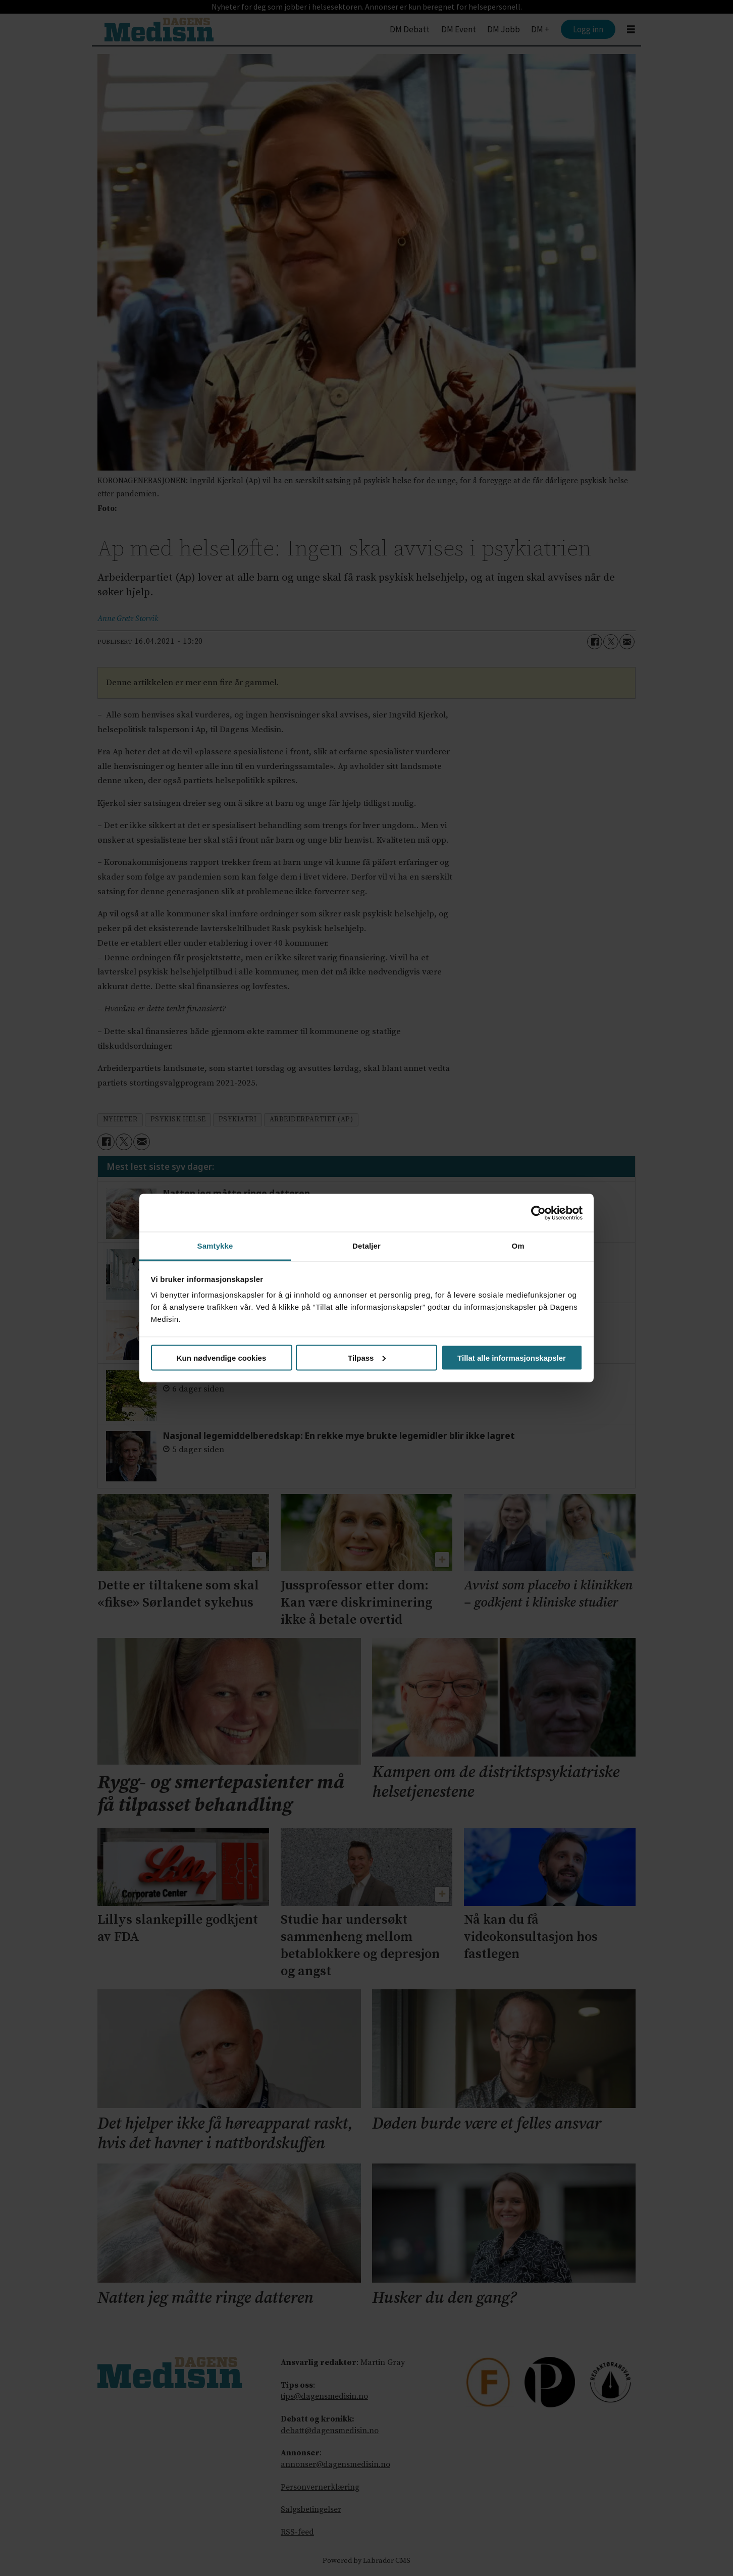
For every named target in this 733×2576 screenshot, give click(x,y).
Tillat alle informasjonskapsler (511, 1357)
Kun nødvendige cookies (222, 1357)
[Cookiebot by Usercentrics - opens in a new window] (538, 1212)
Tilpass (367, 1357)
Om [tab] (517, 1246)
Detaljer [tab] (366, 1246)
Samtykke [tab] (215, 1246)
